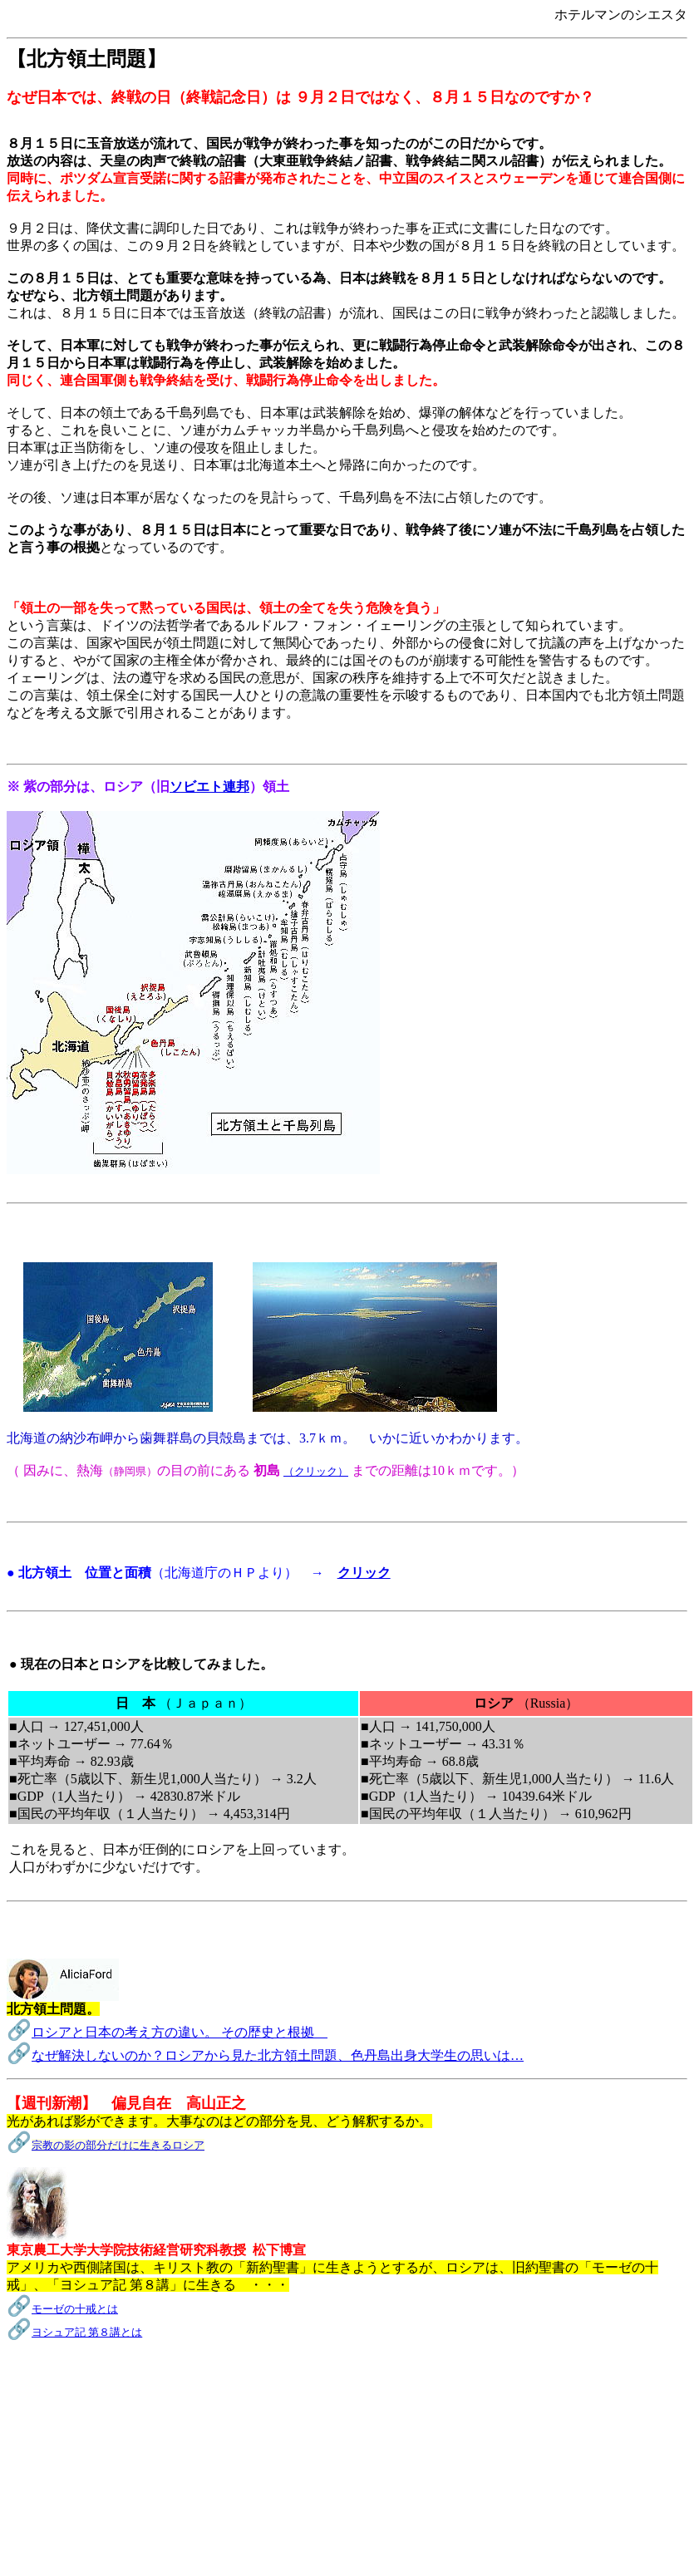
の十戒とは (91, 2309)
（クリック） (315, 1471)
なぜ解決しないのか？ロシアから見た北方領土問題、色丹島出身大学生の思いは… (278, 2055)
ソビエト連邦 (209, 786)
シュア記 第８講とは (92, 2332)
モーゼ (48, 2309)
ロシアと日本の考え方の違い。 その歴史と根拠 (179, 2032)
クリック (364, 1573)
